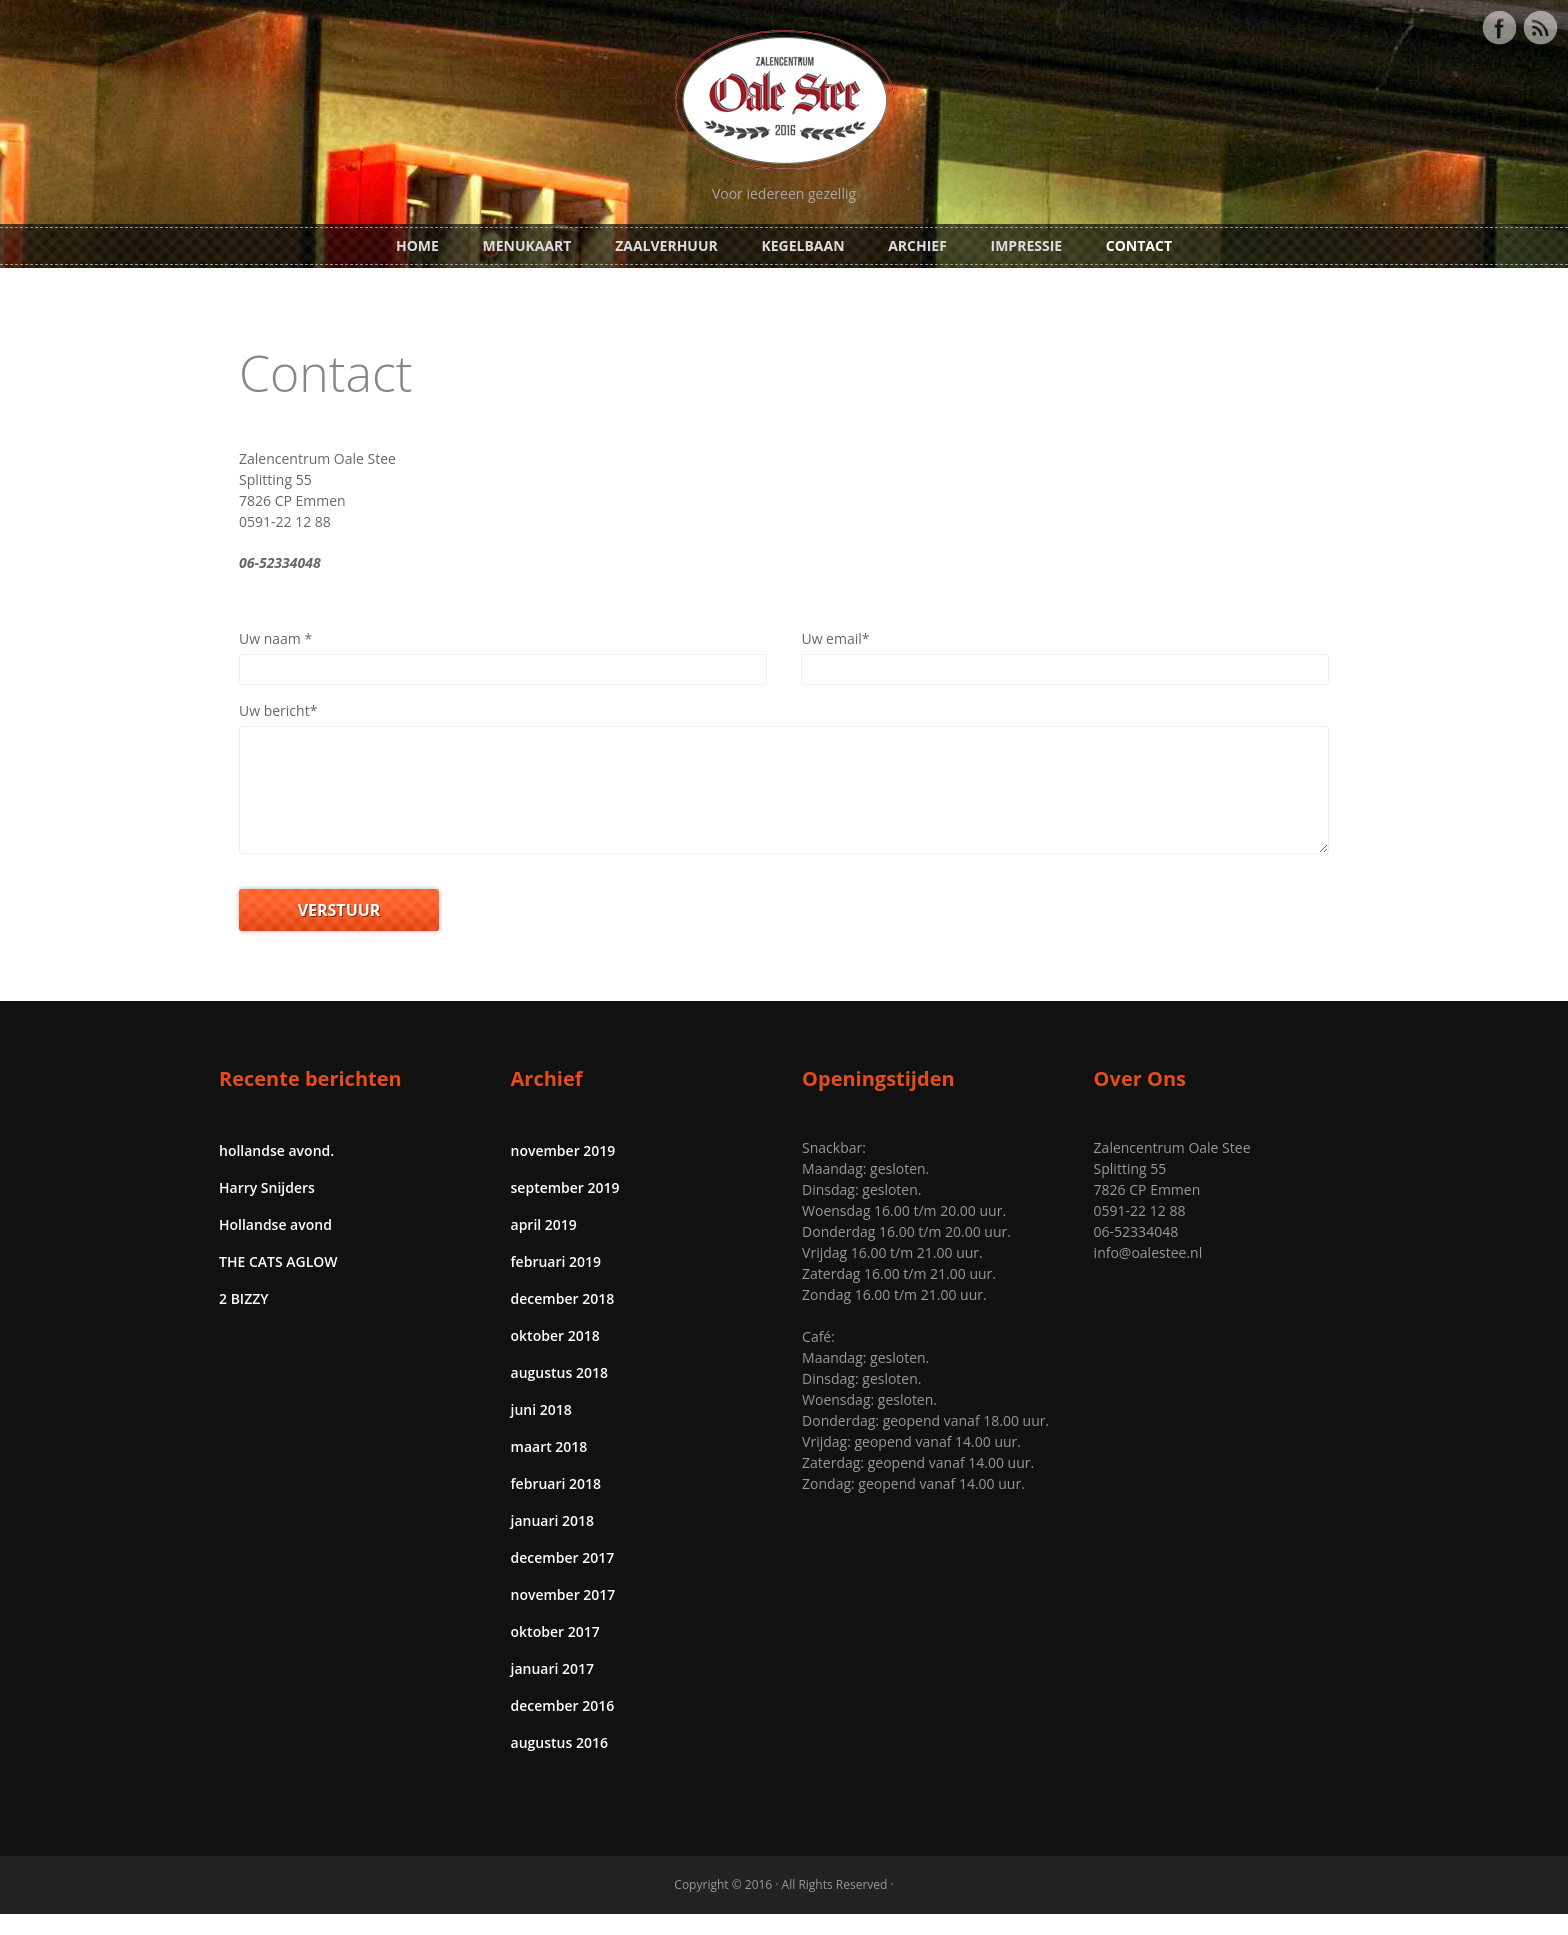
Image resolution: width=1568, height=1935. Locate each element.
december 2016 (563, 1726)
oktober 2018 (555, 1356)
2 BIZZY (244, 1319)
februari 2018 (556, 1504)
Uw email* (835, 638)
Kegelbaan (802, 245)
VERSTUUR (339, 931)
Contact (1139, 245)
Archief (917, 245)
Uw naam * (275, 638)
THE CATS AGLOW (278, 1282)
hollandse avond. (276, 1171)
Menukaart (527, 245)
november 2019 (563, 1171)
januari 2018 (553, 1541)
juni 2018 (541, 1430)
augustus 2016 (559, 1763)
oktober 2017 (555, 1652)
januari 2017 (553, 1689)
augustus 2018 (559, 1393)
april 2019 (544, 1245)
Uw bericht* (278, 710)
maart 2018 (549, 1467)
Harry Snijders (267, 1208)
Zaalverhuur (666, 245)
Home (417, 245)
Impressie (1027, 245)
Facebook (1499, 28)
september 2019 (565, 1208)
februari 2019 (556, 1282)
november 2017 (563, 1615)
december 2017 (563, 1578)
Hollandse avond (275, 1245)
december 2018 (563, 1319)
